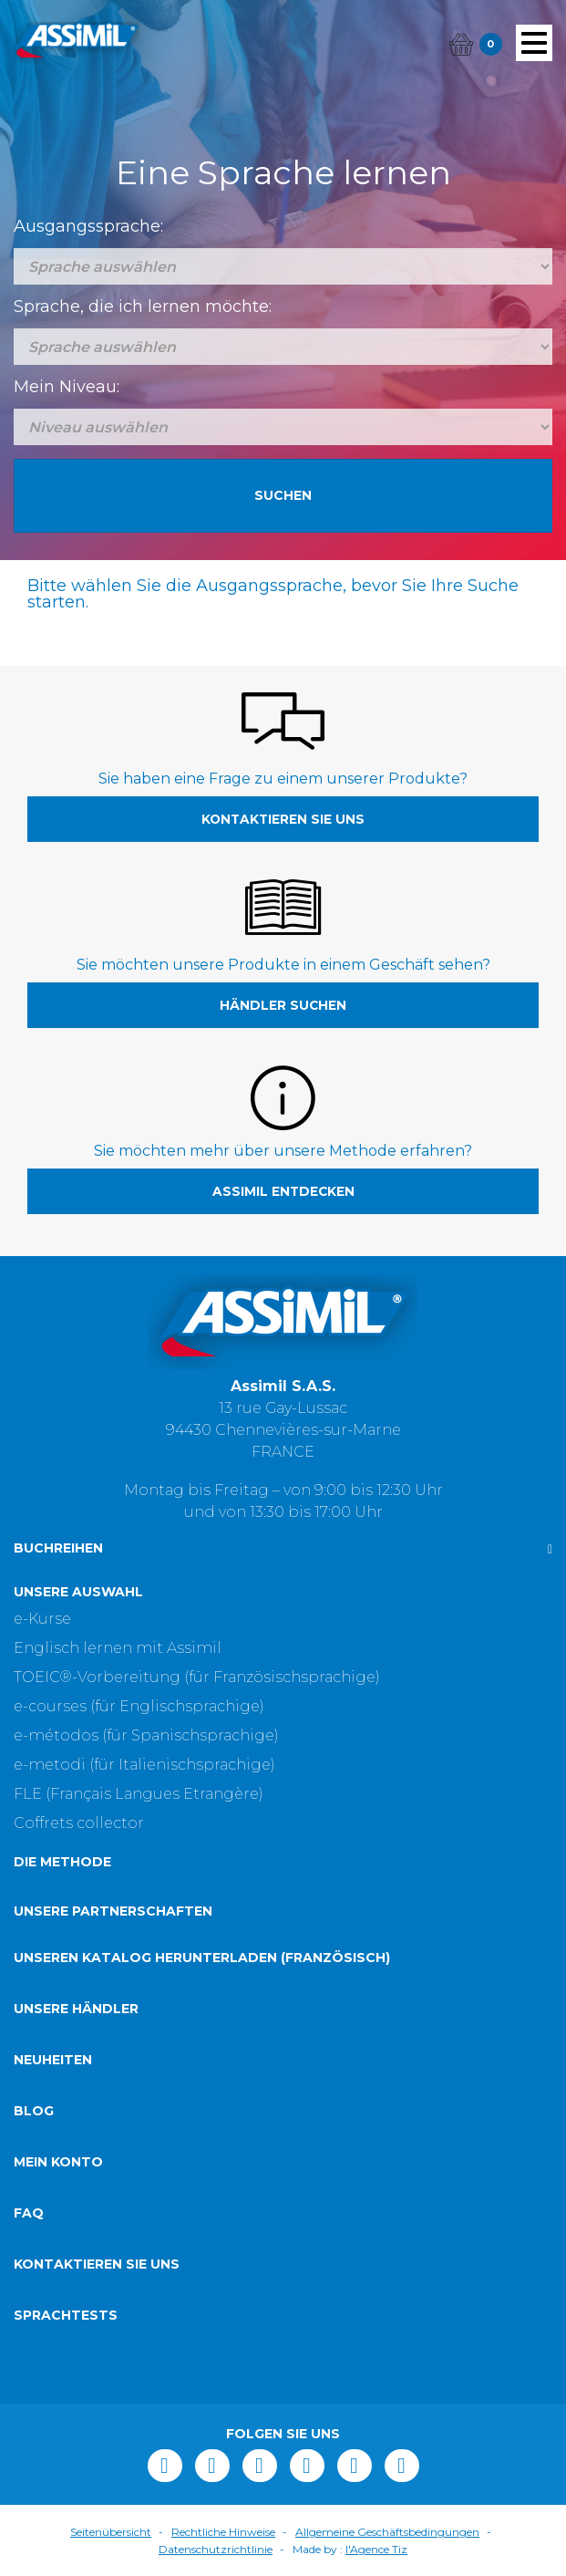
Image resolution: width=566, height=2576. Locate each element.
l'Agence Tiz (376, 2549)
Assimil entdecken (283, 1191)
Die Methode (62, 1862)
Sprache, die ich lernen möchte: (143, 306)
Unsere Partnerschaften (113, 1911)
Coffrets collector (79, 1823)
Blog (34, 2111)
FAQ (29, 2213)
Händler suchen (283, 1005)
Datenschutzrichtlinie (216, 2549)
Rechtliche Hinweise (223, 2532)
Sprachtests (66, 2315)
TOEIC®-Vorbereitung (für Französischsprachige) (197, 1677)
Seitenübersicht (110, 2532)
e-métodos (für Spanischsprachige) (146, 1735)
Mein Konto (58, 2162)
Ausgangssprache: (88, 226)
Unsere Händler (76, 2008)
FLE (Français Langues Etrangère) (138, 1793)
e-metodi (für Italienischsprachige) (144, 1764)
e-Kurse (42, 1618)
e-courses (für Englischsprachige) (139, 1706)
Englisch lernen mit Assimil (117, 1648)
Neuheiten (53, 2059)
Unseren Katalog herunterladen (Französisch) (202, 1957)
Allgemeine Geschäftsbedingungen (387, 2532)
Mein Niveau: (66, 387)
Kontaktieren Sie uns (283, 819)
